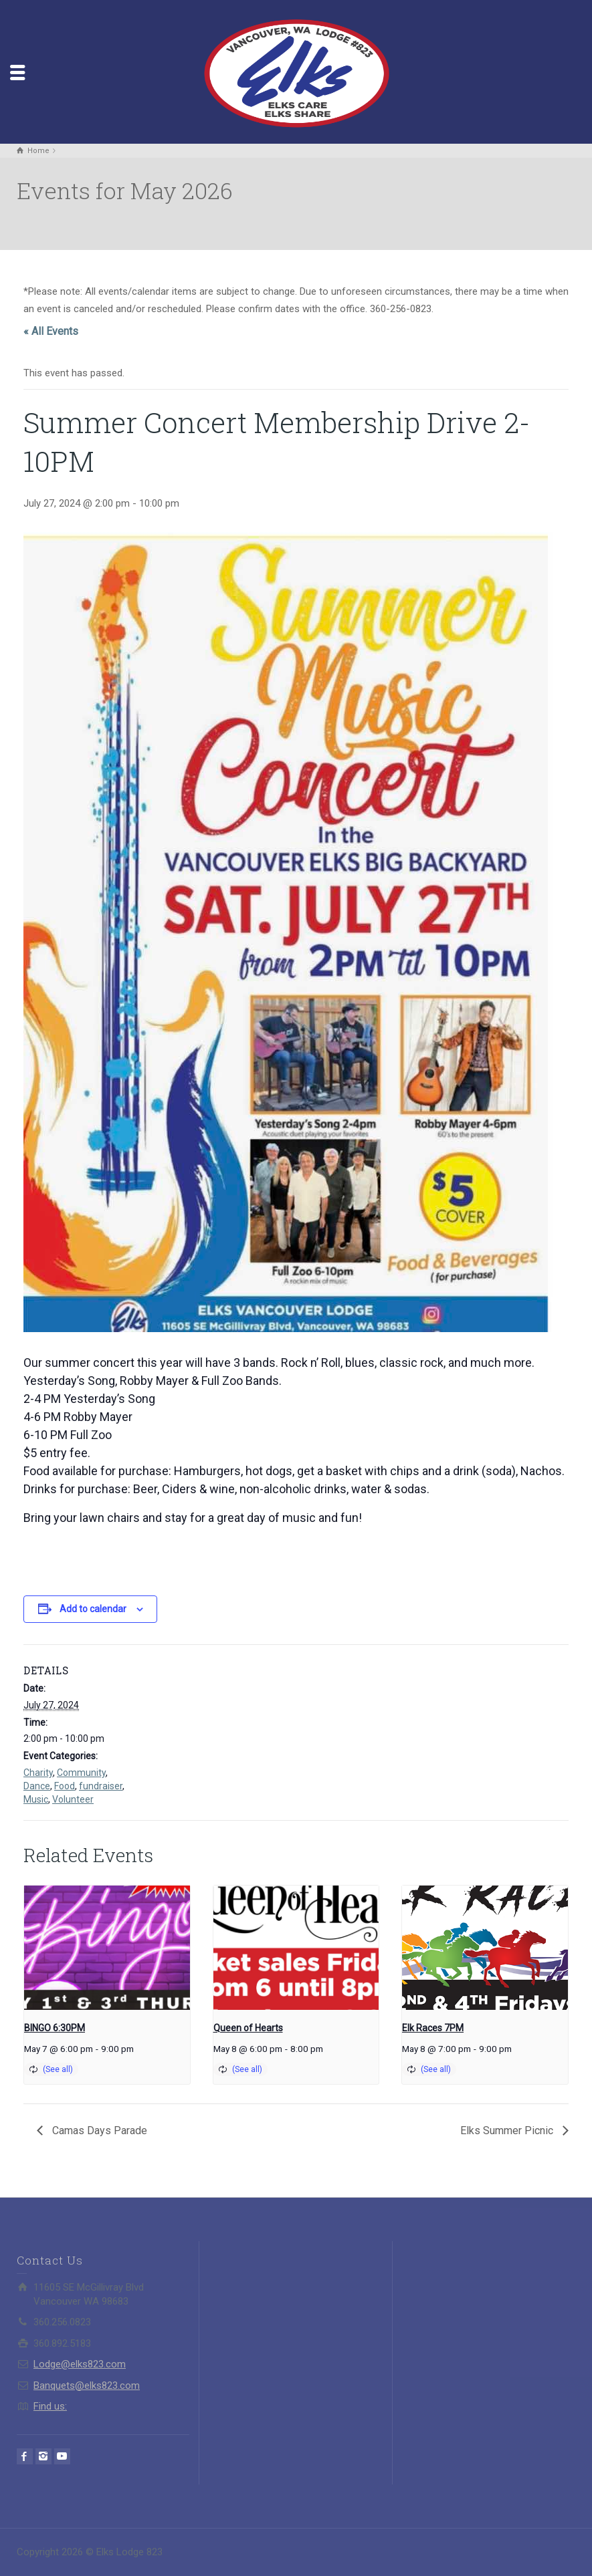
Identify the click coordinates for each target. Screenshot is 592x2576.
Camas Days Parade (98, 2130)
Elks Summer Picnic (508, 2130)
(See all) (58, 2069)
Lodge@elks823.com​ (79, 2364)
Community (81, 1772)
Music (35, 1799)
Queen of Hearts (248, 2028)
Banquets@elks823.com (86, 2385)
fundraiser (100, 1786)
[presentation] (107, 1948)
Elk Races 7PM (433, 2028)
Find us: (50, 2406)
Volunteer (73, 1799)
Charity (38, 1772)
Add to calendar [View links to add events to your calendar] (93, 1608)
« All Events (50, 331)
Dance (36, 1786)
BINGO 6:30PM (54, 2028)
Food (64, 1786)
